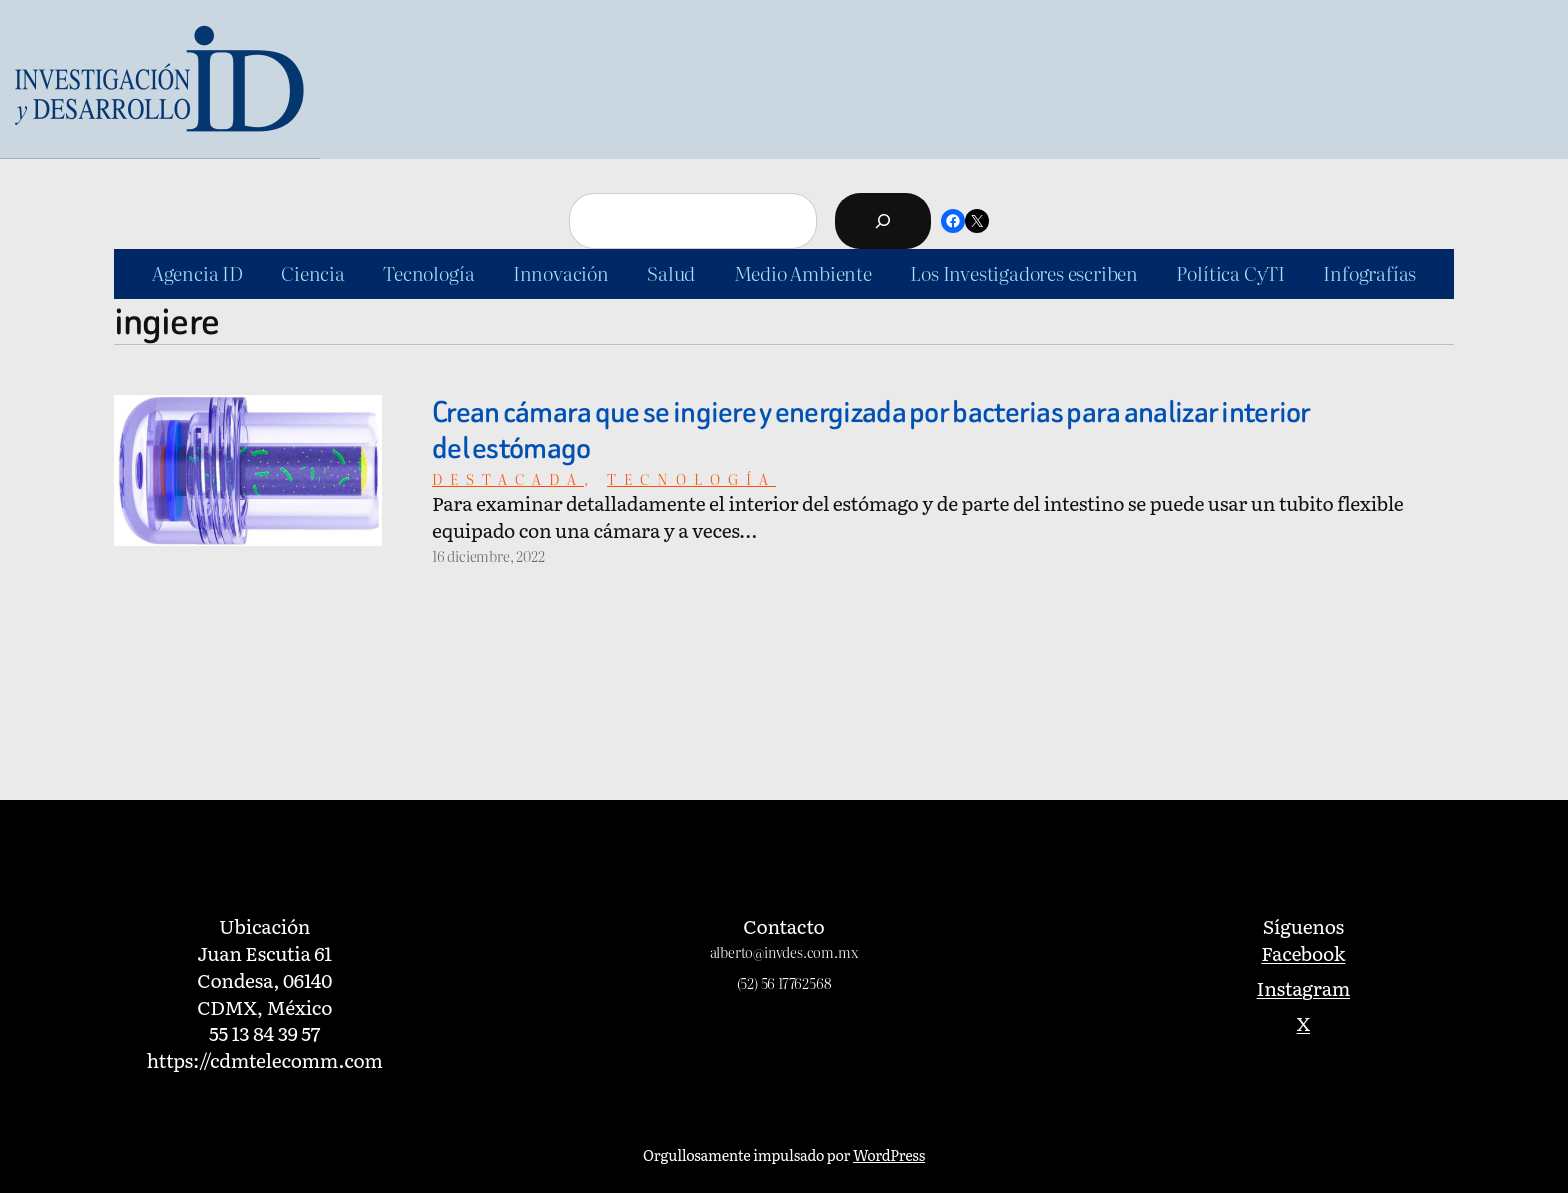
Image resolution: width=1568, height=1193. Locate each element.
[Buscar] (883, 221)
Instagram (1304, 987)
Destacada (508, 478)
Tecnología (691, 478)
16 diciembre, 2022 (488, 555)
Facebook (1303, 952)
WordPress (889, 1154)
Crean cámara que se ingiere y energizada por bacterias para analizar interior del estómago (871, 431)
